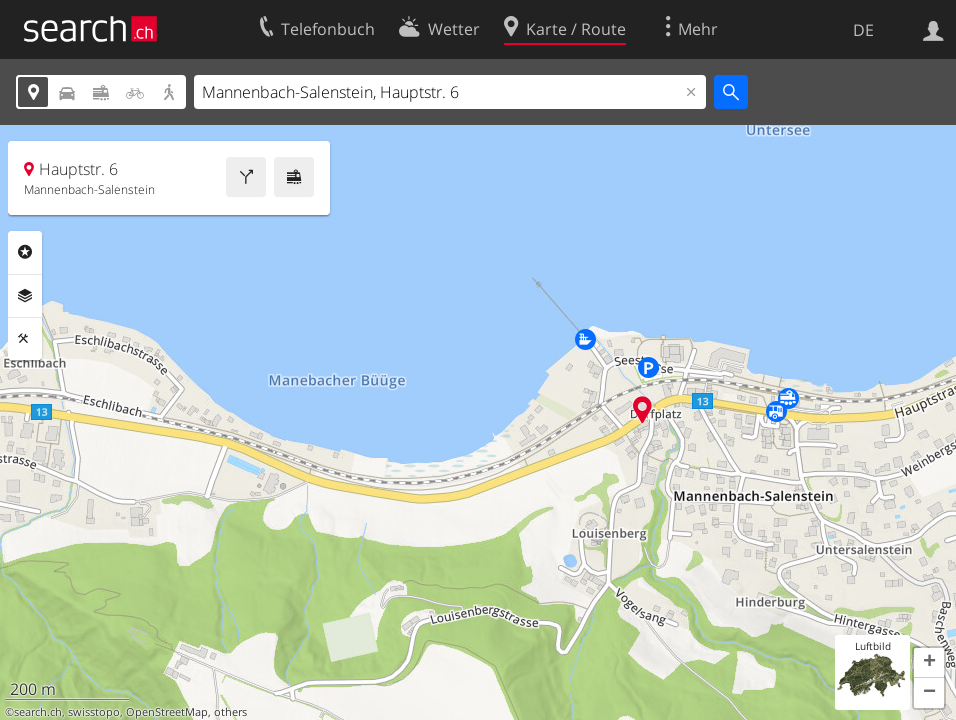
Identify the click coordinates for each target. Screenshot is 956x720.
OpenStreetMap (167, 712)
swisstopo (94, 712)
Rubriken (25, 252)
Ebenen (25, 296)
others (230, 712)
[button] (929, 663)
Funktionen (25, 339)
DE (863, 30)
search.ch (38, 712)
